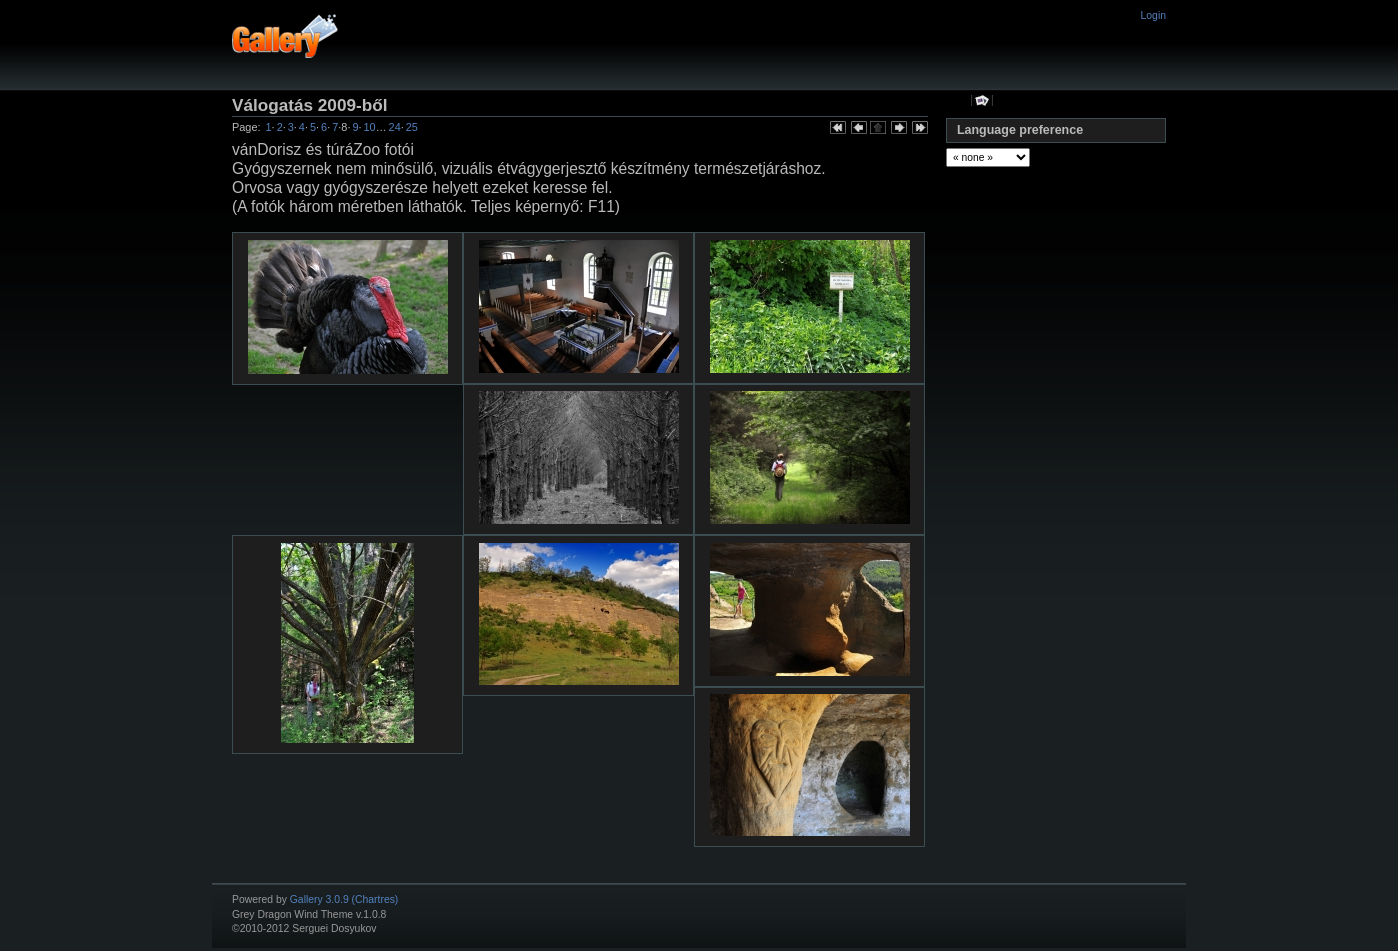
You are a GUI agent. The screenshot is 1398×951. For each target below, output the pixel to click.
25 (412, 127)
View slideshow (982, 100)
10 (370, 127)
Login (1153, 15)
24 (395, 127)
